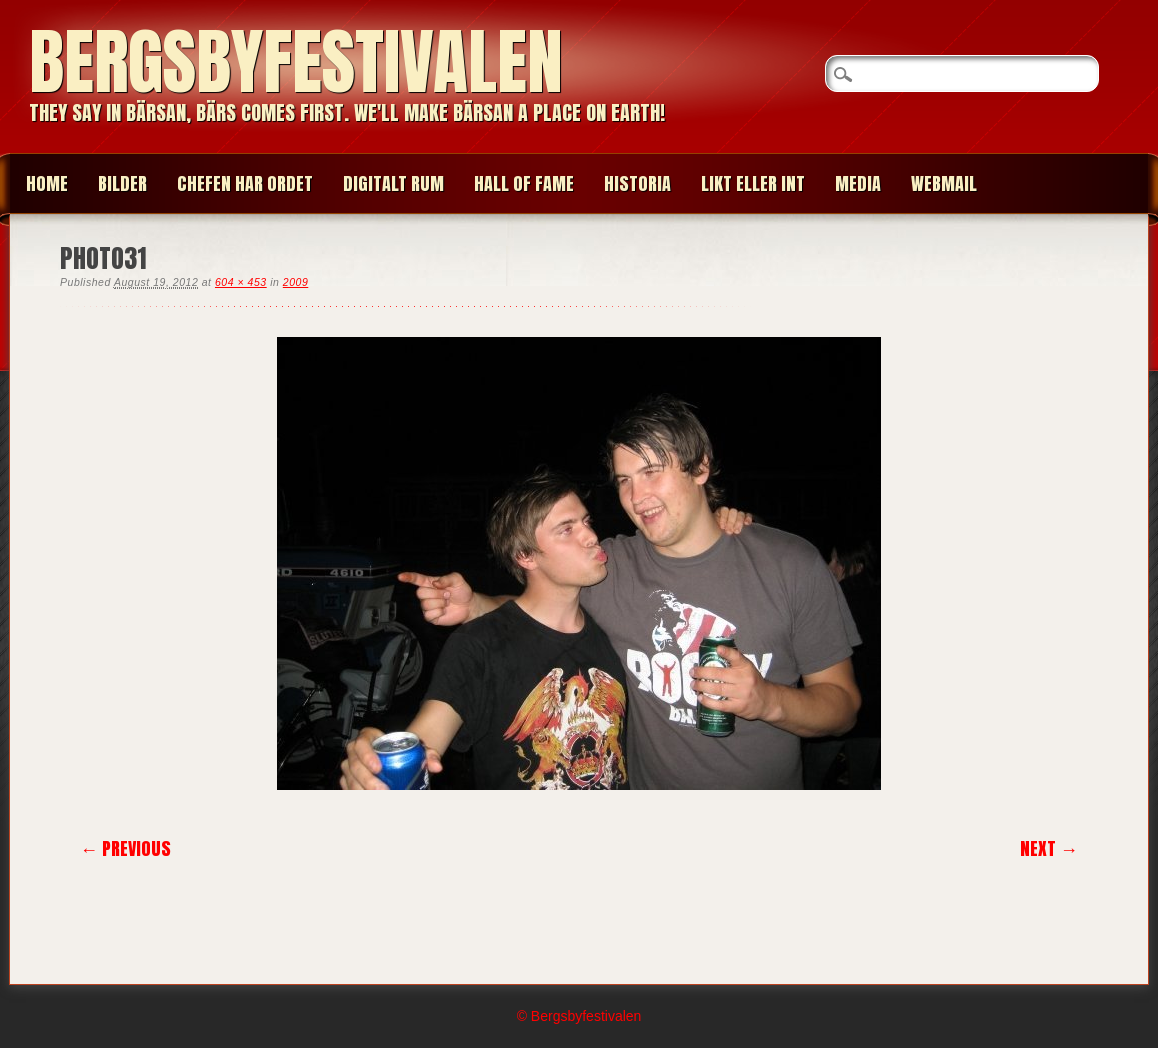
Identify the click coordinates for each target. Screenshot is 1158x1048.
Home (47, 183)
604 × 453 (241, 282)
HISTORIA (637, 183)
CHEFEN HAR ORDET (245, 183)
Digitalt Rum (393, 183)
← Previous (125, 848)
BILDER (122, 183)
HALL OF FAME (524, 183)
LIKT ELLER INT (753, 183)
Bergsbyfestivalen (296, 61)
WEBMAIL (944, 183)
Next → (1049, 848)
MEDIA (858, 183)
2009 (295, 282)
